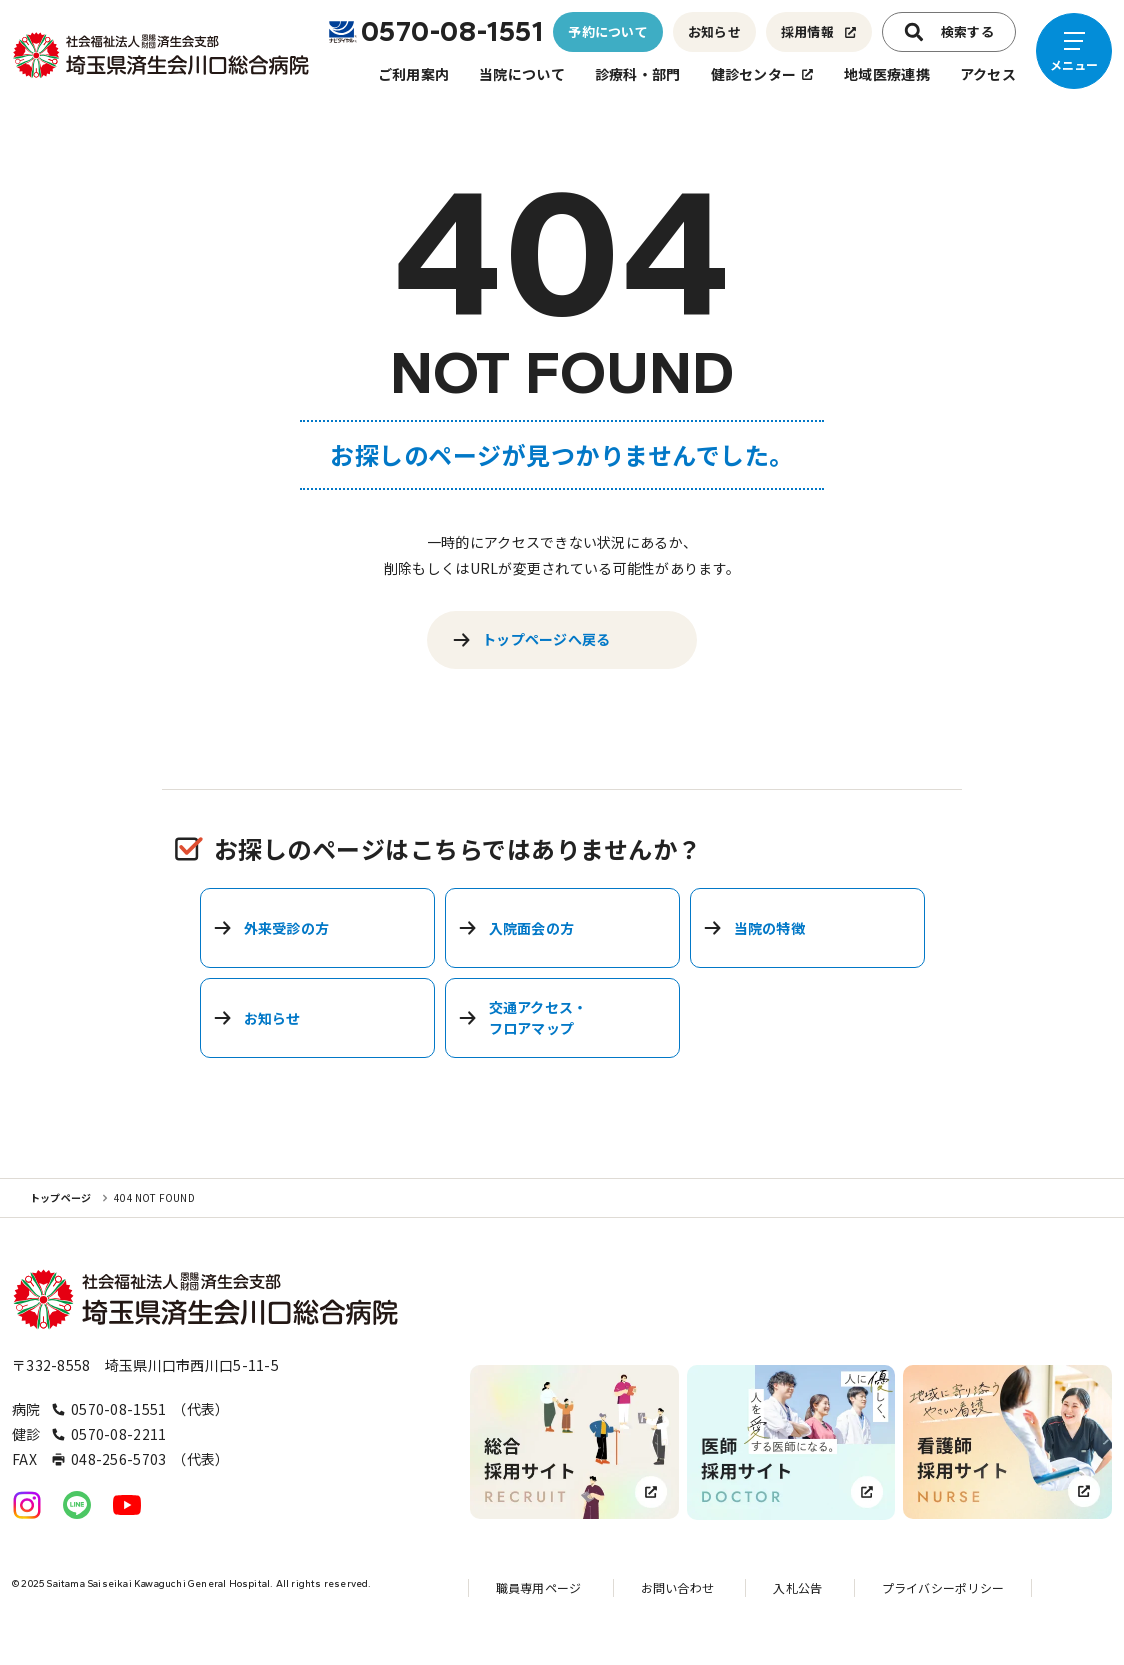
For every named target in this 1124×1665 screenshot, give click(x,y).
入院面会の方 (516, 928)
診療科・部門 (638, 74)
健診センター (763, 74)
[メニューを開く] (1074, 51)
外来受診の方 (271, 928)
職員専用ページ (539, 1587)
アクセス (988, 74)
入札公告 (797, 1587)
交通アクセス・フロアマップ (523, 1017)
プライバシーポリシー (943, 1587)
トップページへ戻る (531, 639)
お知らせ (714, 31)
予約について (608, 31)
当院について (522, 74)
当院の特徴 (754, 928)
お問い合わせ (677, 1587)
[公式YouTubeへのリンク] (127, 1505)
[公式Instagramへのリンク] (27, 1505)
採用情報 (819, 31)
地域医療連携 (887, 74)
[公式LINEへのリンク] (77, 1505)
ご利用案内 (413, 74)
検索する (949, 32)
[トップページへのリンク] (162, 55)
